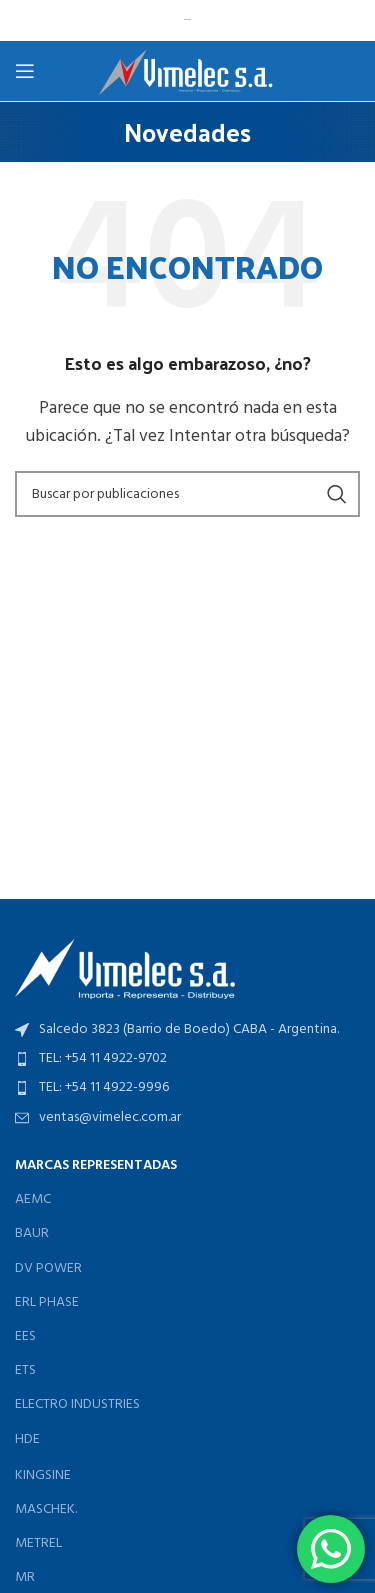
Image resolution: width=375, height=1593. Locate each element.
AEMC (33, 1199)
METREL (38, 1543)
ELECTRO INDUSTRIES (77, 1404)
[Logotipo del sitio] (187, 71)
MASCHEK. (46, 1509)
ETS (25, 1370)
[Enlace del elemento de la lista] (187, 1059)
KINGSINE (43, 1475)
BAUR (32, 1233)
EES (25, 1336)
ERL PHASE (47, 1302)
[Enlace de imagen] (125, 969)
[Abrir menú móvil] (25, 71)
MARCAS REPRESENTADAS (96, 1165)
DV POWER (48, 1268)
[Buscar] (187, 494)
